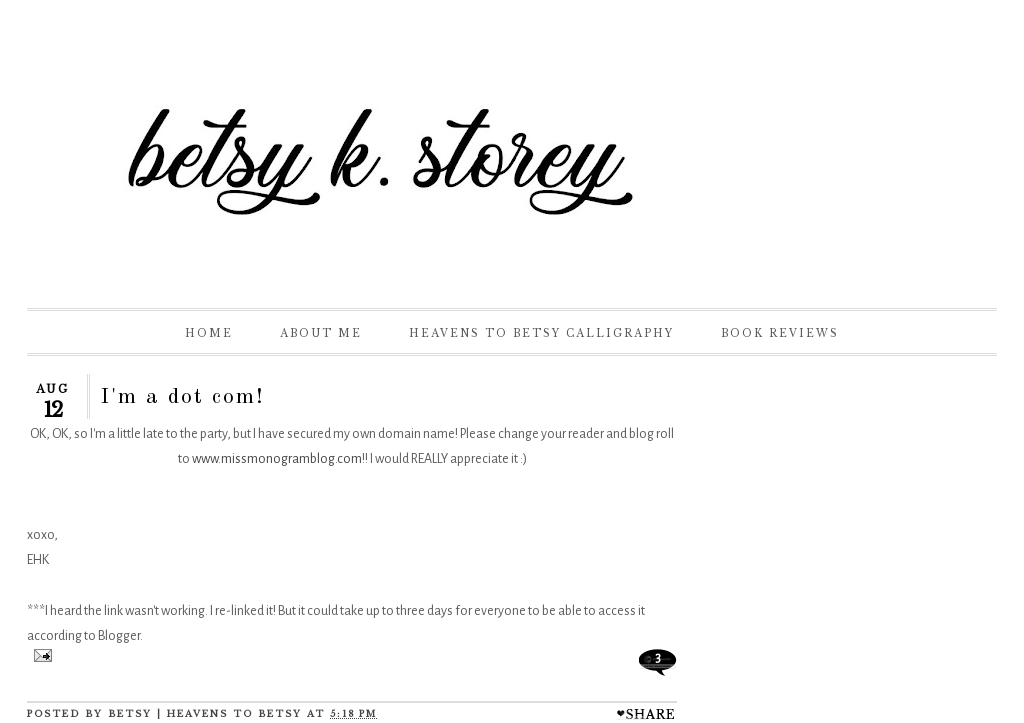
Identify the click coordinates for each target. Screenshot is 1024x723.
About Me (321, 333)
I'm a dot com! (182, 397)
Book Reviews (780, 333)
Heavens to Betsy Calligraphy (541, 333)
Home (209, 333)
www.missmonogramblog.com (277, 459)
